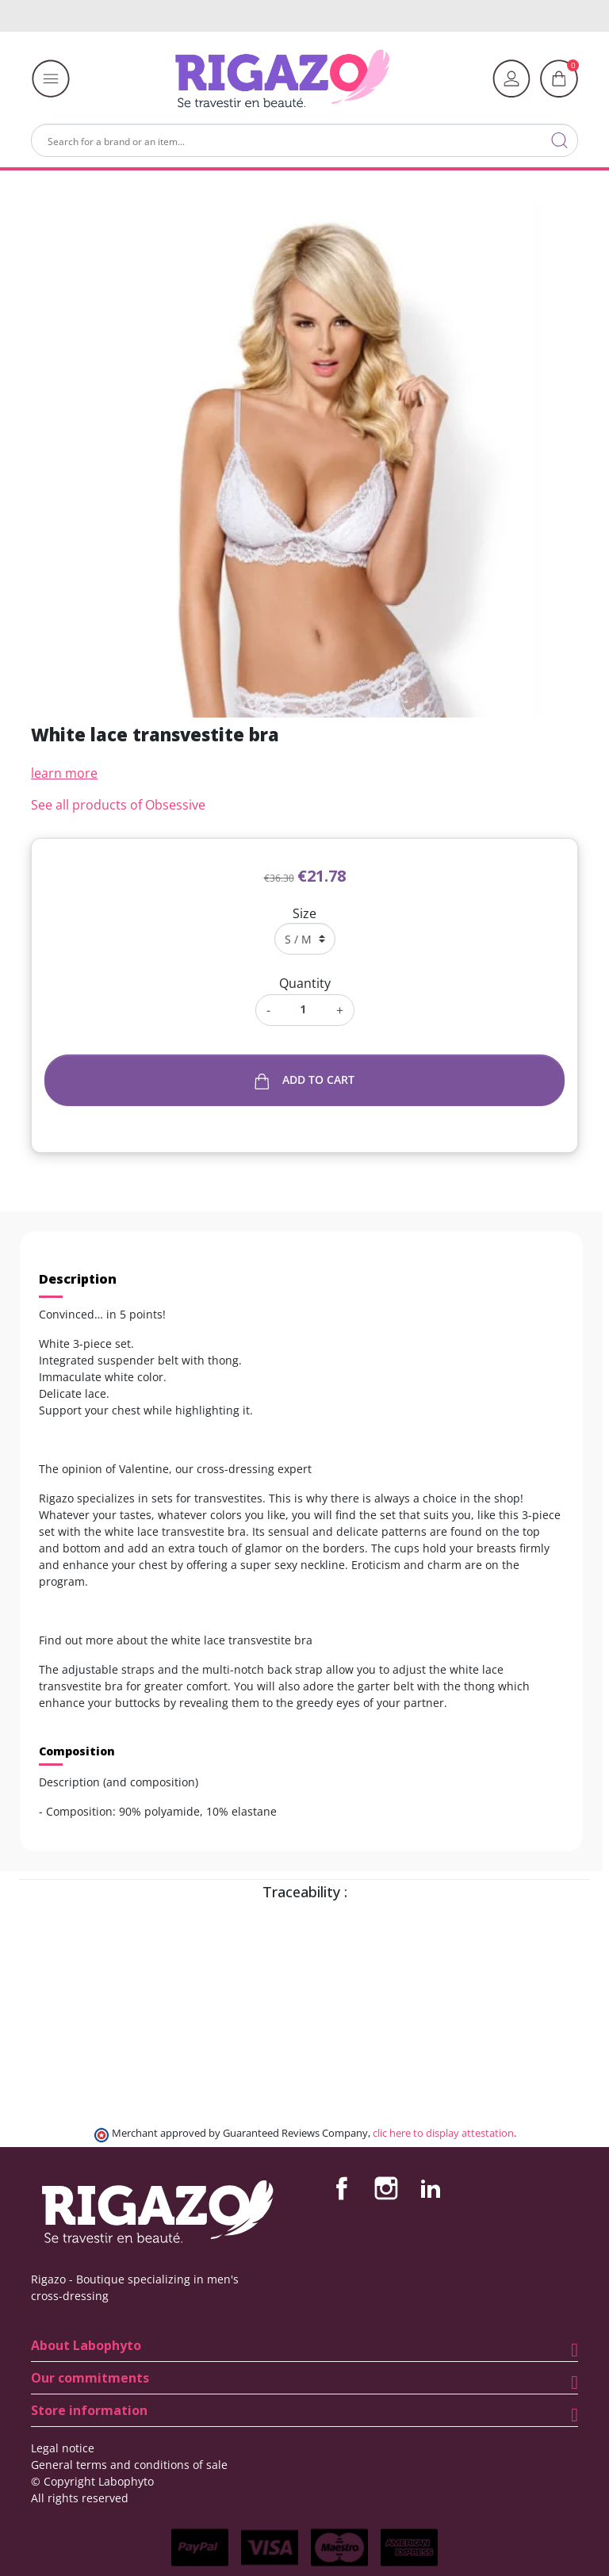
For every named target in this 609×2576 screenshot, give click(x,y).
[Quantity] (303, 1009)
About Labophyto (86, 2345)
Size (304, 913)
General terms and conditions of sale (129, 2464)
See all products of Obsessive (118, 804)
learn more (64, 773)
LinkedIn (430, 2188)
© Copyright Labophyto (92, 2481)
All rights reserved (79, 2497)
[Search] (304, 140)
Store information (89, 2410)
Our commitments (90, 2378)
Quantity (305, 983)
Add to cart (305, 1080)
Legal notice (62, 2447)
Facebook (342, 2188)
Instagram (386, 2188)
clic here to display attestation (443, 2133)
